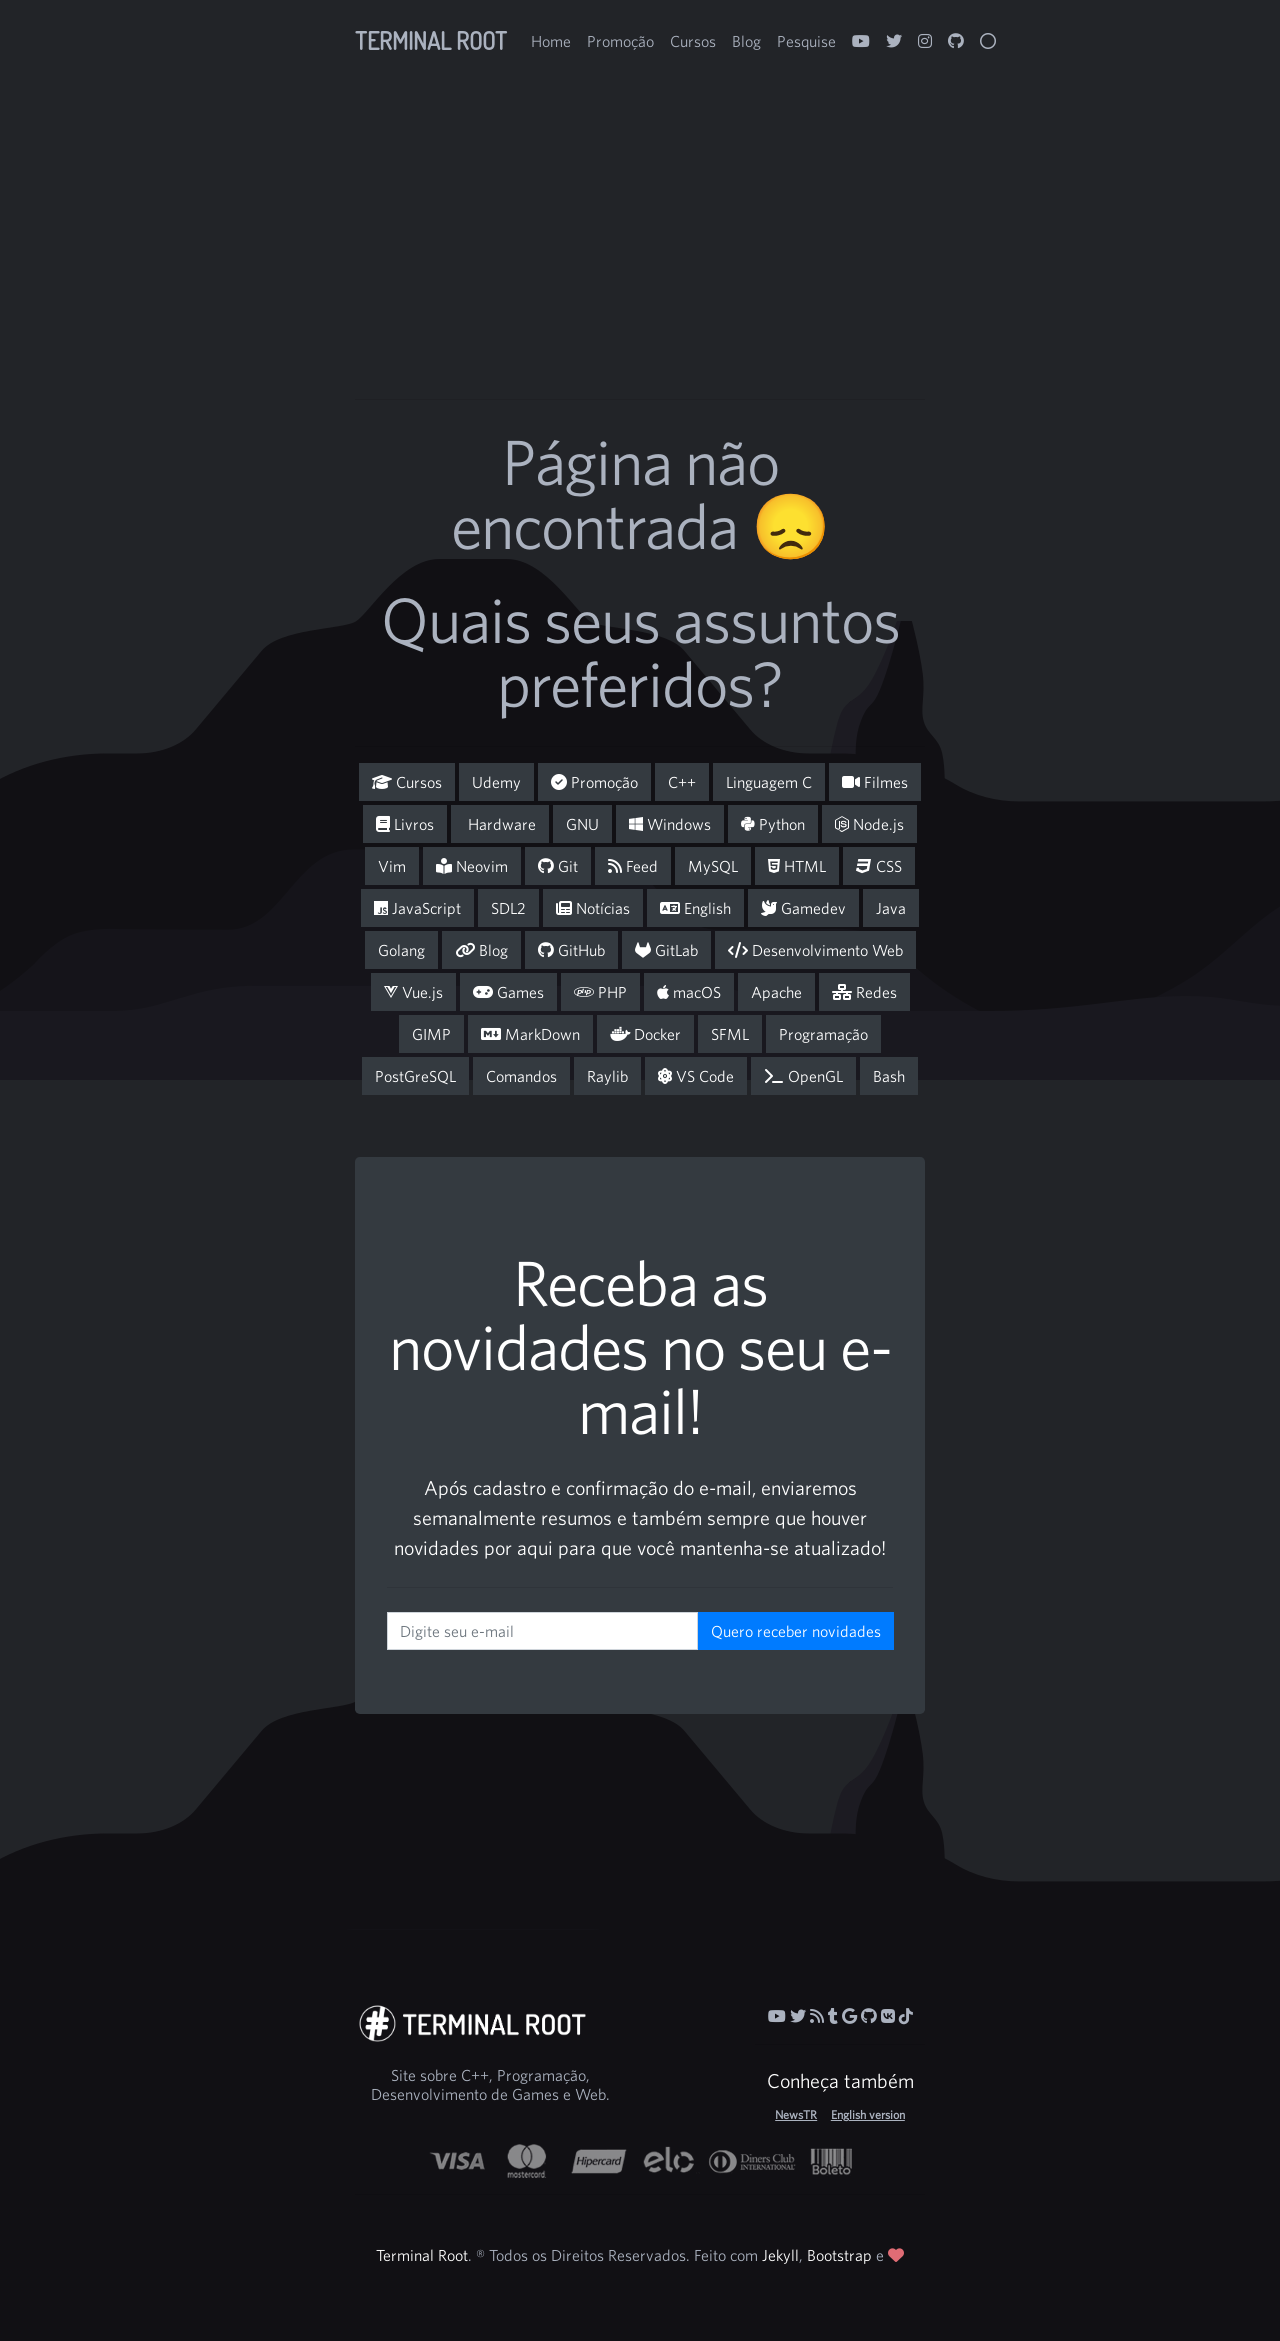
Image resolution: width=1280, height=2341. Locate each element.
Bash (889, 1076)
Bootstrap (839, 2255)
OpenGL (803, 1076)
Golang (401, 950)
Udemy (496, 782)
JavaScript (417, 908)
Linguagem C (769, 782)
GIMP (431, 1034)
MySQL (713, 866)
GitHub (571, 950)
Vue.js (413, 992)
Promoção (620, 41)
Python (773, 824)
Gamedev (803, 908)
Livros (405, 824)
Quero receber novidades (796, 1631)
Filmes (875, 782)
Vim (392, 866)
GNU (582, 824)
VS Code (696, 1076)
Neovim (472, 866)
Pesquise (806, 41)
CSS (879, 866)
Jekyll (780, 2255)
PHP (600, 992)
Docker (645, 1034)
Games (508, 992)
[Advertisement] (753, 289)
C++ (682, 782)
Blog (746, 41)
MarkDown (530, 1034)
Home (551, 41)
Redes (864, 992)
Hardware (500, 824)
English (695, 908)
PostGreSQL (415, 1076)
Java (891, 908)
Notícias (593, 908)
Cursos (693, 41)
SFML (730, 1034)
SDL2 (508, 908)
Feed (633, 866)
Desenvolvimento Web (815, 950)
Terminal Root (431, 40)
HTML (797, 866)
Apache (776, 992)
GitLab (666, 950)
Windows (670, 824)
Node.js (869, 824)
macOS (689, 992)
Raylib (607, 1076)
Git (558, 866)
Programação (823, 1034)
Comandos (521, 1076)
